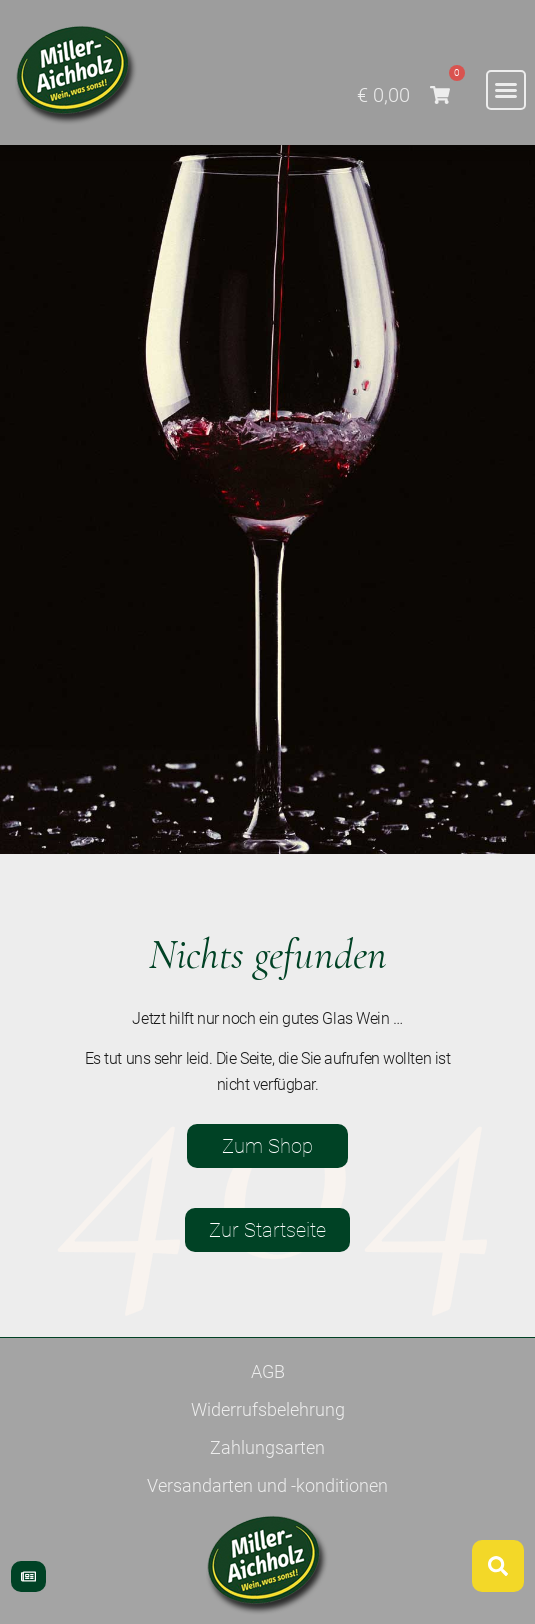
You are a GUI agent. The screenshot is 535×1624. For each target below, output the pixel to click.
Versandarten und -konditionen (267, 1485)
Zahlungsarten (267, 1447)
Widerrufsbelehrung (268, 1409)
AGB (268, 1371)
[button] (506, 90)
